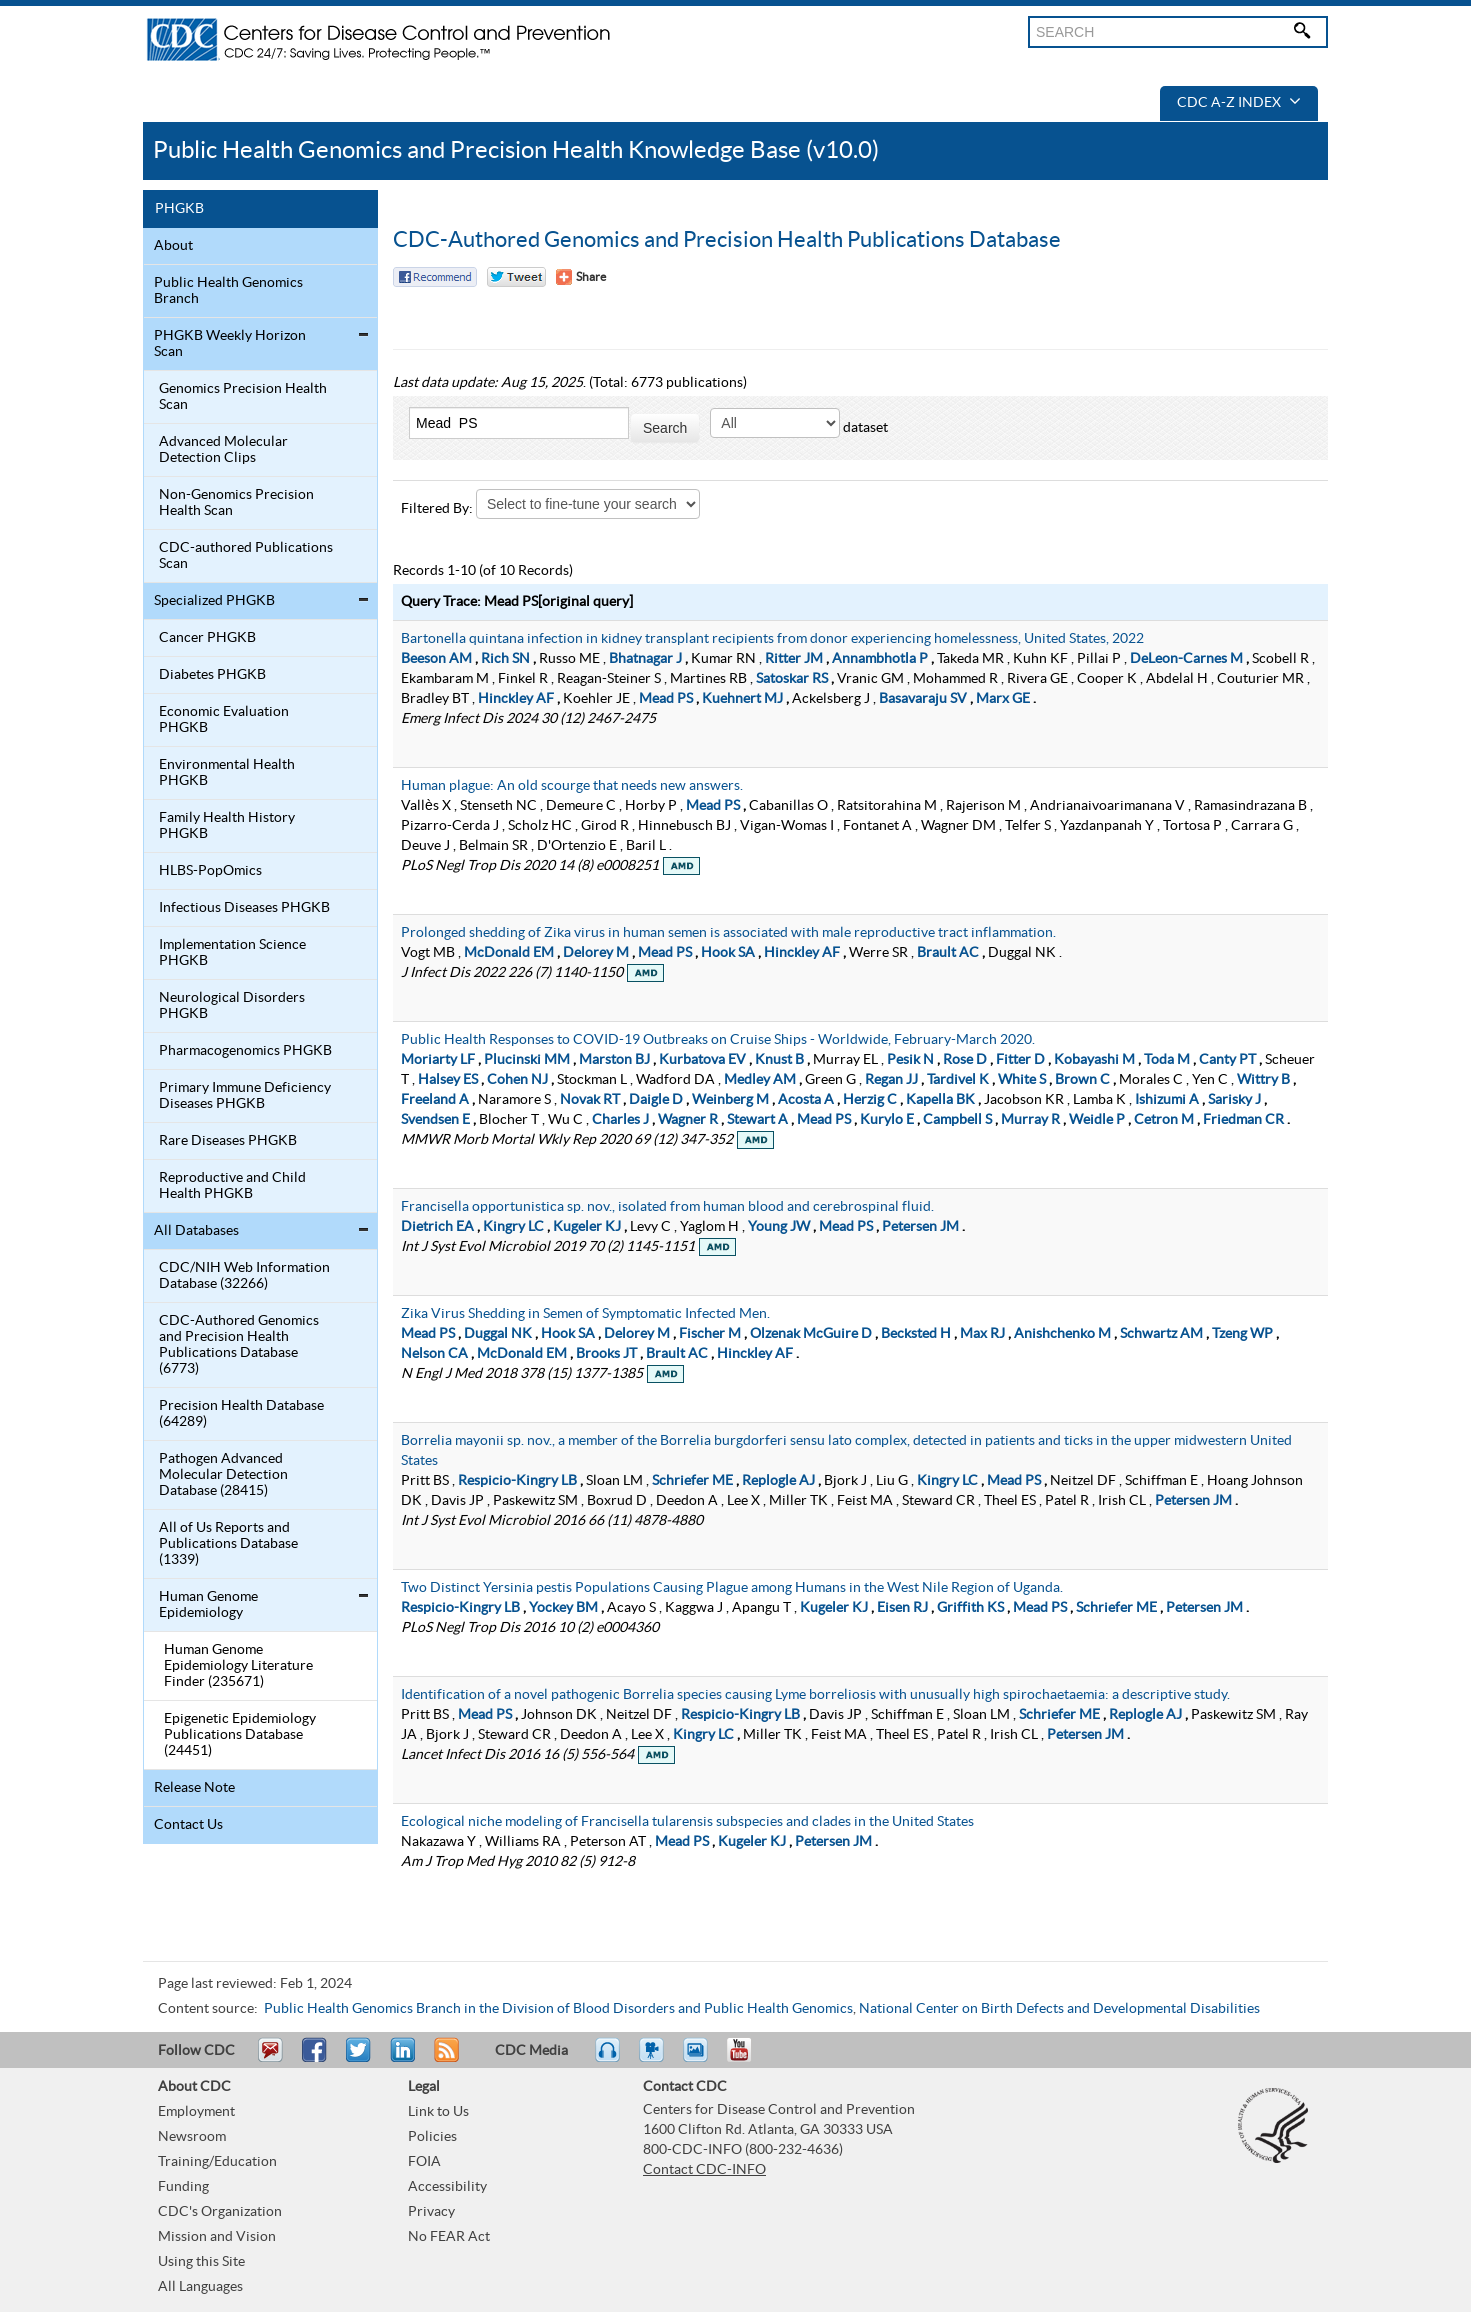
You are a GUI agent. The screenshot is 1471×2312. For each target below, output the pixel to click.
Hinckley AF (516, 699)
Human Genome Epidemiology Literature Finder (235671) (238, 1666)
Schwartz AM (1161, 1334)
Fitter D (1020, 1060)
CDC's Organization (220, 2212)
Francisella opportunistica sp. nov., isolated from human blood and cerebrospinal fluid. (667, 1207)
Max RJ (982, 1334)
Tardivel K (958, 1080)
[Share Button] (581, 277)
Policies (432, 2137)
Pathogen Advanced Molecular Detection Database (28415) (223, 1475)
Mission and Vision (217, 2237)
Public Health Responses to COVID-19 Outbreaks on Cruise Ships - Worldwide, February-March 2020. (718, 1040)
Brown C (1082, 1080)
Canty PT (1227, 1060)
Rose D (965, 1060)
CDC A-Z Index (1239, 103)
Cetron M (1164, 1120)
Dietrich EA (437, 1227)
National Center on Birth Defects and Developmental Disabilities (1059, 2009)
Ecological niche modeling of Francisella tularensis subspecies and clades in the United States (687, 1822)
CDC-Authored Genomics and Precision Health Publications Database (727, 240)
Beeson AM (436, 659)
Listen (608, 2059)
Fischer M (710, 1334)
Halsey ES (448, 1080)
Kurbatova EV (702, 1060)
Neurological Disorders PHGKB (232, 1006)
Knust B (779, 1060)
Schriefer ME (692, 1481)
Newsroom (192, 2137)
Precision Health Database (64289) (241, 1414)
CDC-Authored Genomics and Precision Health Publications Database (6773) (239, 1345)
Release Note (194, 1788)
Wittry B (1263, 1080)
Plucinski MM (527, 1060)
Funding (183, 2187)
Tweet (359, 2059)
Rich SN (505, 659)
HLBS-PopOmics (210, 871)
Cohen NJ (517, 1080)
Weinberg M (730, 1100)
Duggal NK (498, 1334)
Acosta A (806, 1100)
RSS (444, 2059)
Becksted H (916, 1334)
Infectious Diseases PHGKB (244, 908)
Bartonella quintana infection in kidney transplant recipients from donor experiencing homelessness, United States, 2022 (772, 639)
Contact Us (188, 1825)
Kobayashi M (1094, 1060)
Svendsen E (435, 1120)
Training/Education (217, 2162)
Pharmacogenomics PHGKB (245, 1051)
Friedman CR (1243, 1120)
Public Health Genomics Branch (228, 291)
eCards (700, 2059)
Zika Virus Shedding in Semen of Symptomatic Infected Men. (585, 1314)
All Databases (196, 1231)
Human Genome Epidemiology (208, 1605)
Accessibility (447, 2187)
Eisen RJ (902, 1608)
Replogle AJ (778, 1481)
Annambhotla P (880, 659)
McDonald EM (509, 953)
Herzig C (870, 1100)
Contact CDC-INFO (704, 2170)
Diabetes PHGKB (212, 675)
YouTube (749, 2059)
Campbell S (957, 1120)
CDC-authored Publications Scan (246, 556)
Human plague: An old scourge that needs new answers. (572, 786)
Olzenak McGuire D (811, 1334)
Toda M (1167, 1060)
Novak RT (590, 1100)
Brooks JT (606, 1354)
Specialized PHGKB (214, 601)
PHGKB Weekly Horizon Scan (230, 344)
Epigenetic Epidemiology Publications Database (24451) (240, 1735)
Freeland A (435, 1100)
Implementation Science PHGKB (232, 953)
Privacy (431, 2212)
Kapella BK (940, 1100)
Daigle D (656, 1100)
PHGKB (179, 209)
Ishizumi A (1167, 1100)
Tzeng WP (1242, 1334)
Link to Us (438, 2112)
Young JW (779, 1227)
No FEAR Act (449, 2237)
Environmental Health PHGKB (227, 773)
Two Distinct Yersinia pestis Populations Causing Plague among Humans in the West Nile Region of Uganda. (732, 1588)
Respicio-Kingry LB (517, 1481)
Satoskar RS (792, 679)
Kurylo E (887, 1120)
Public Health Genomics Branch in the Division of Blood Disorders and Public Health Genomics (558, 2009)
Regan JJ (891, 1080)
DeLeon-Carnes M (1186, 659)
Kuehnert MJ (742, 699)
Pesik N (910, 1060)
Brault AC (948, 953)
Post (400, 2059)
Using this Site (201, 2262)
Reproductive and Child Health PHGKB (232, 1186)
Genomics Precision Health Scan (243, 397)
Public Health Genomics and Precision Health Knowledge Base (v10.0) (516, 150)
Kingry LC (513, 1227)
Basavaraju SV (923, 699)
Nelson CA (434, 1354)
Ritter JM (794, 659)
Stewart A (757, 1120)
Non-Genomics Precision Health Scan (236, 503)
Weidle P (1097, 1120)
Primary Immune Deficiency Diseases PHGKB (245, 1096)
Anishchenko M (1062, 1334)
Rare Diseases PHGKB (228, 1141)
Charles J (620, 1120)
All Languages (200, 2287)
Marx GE (1003, 699)
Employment (196, 2112)
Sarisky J (1234, 1100)
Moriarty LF (438, 1060)
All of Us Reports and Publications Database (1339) (228, 1544)
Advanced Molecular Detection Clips (223, 450)
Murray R (1030, 1120)
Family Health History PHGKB (227, 826)
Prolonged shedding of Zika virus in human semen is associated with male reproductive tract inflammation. (728, 933)
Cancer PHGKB (207, 638)
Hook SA (728, 953)
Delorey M (596, 953)
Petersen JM (920, 1227)
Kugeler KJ (587, 1227)
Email (270, 2059)
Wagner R (688, 1120)
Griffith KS (970, 1608)
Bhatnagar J (645, 659)
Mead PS (666, 699)
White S (1022, 1080)
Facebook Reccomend (435, 277)
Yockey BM (563, 1608)
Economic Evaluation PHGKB (224, 720)
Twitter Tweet (516, 277)
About (173, 246)
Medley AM (760, 1080)
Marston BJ (614, 1060)
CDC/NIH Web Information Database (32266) (244, 1276)
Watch (654, 2059)
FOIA (424, 2162)
